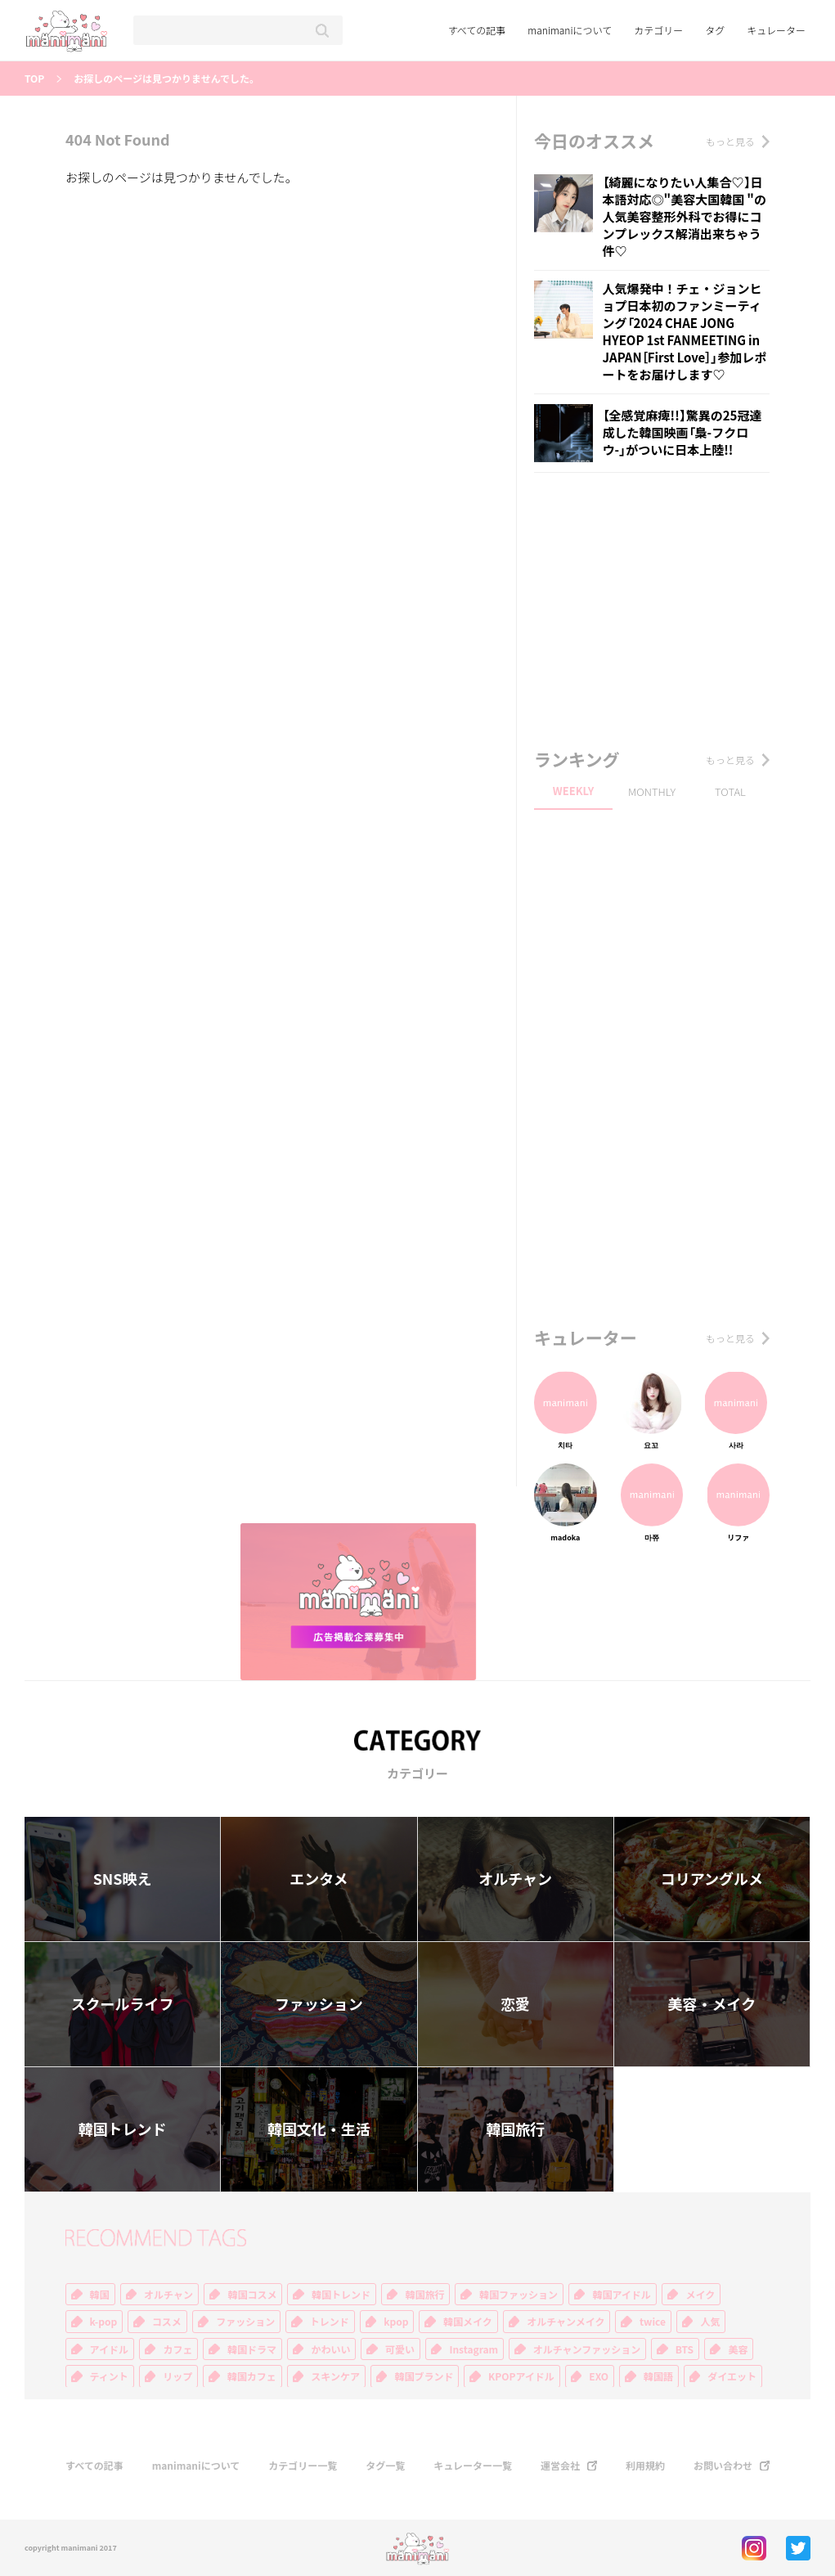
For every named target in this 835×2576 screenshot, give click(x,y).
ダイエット (731, 2376)
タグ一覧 (385, 2465)
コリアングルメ (712, 1879)
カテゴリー (658, 30)
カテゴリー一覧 (302, 2465)
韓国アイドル (621, 2294)
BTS (685, 2349)
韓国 (100, 2294)
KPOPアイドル (521, 2376)
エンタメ (319, 1879)
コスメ (167, 2321)
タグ (715, 30)
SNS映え (122, 1879)
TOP (34, 78)
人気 (710, 2321)
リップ (177, 2376)
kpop (396, 2321)
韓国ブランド (423, 2376)
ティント (109, 2376)
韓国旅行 (515, 2129)
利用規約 (645, 2465)
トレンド (329, 2321)
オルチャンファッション (587, 2349)
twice (653, 2321)
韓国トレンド (123, 2129)
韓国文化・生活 (318, 2129)
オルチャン (515, 1879)
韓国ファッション (518, 2294)
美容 (737, 2349)
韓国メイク (467, 2321)
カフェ (177, 2349)
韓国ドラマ (251, 2349)
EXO (598, 2376)
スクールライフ (122, 2004)
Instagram (473, 2349)
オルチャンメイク (565, 2321)
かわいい (330, 2349)
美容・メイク (712, 2004)
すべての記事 (477, 30)
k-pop (104, 2321)
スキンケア (335, 2376)
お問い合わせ (723, 2465)
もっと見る (730, 141)
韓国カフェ (251, 2376)
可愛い (400, 2349)
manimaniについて (569, 30)
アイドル (109, 2349)
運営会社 (560, 2465)
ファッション (319, 2004)
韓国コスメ (251, 2294)
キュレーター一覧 (472, 2465)
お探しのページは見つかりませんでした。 (166, 78)
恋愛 (515, 2004)
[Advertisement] (656, 612)
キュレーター (776, 30)
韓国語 (658, 2376)
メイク (700, 2294)
